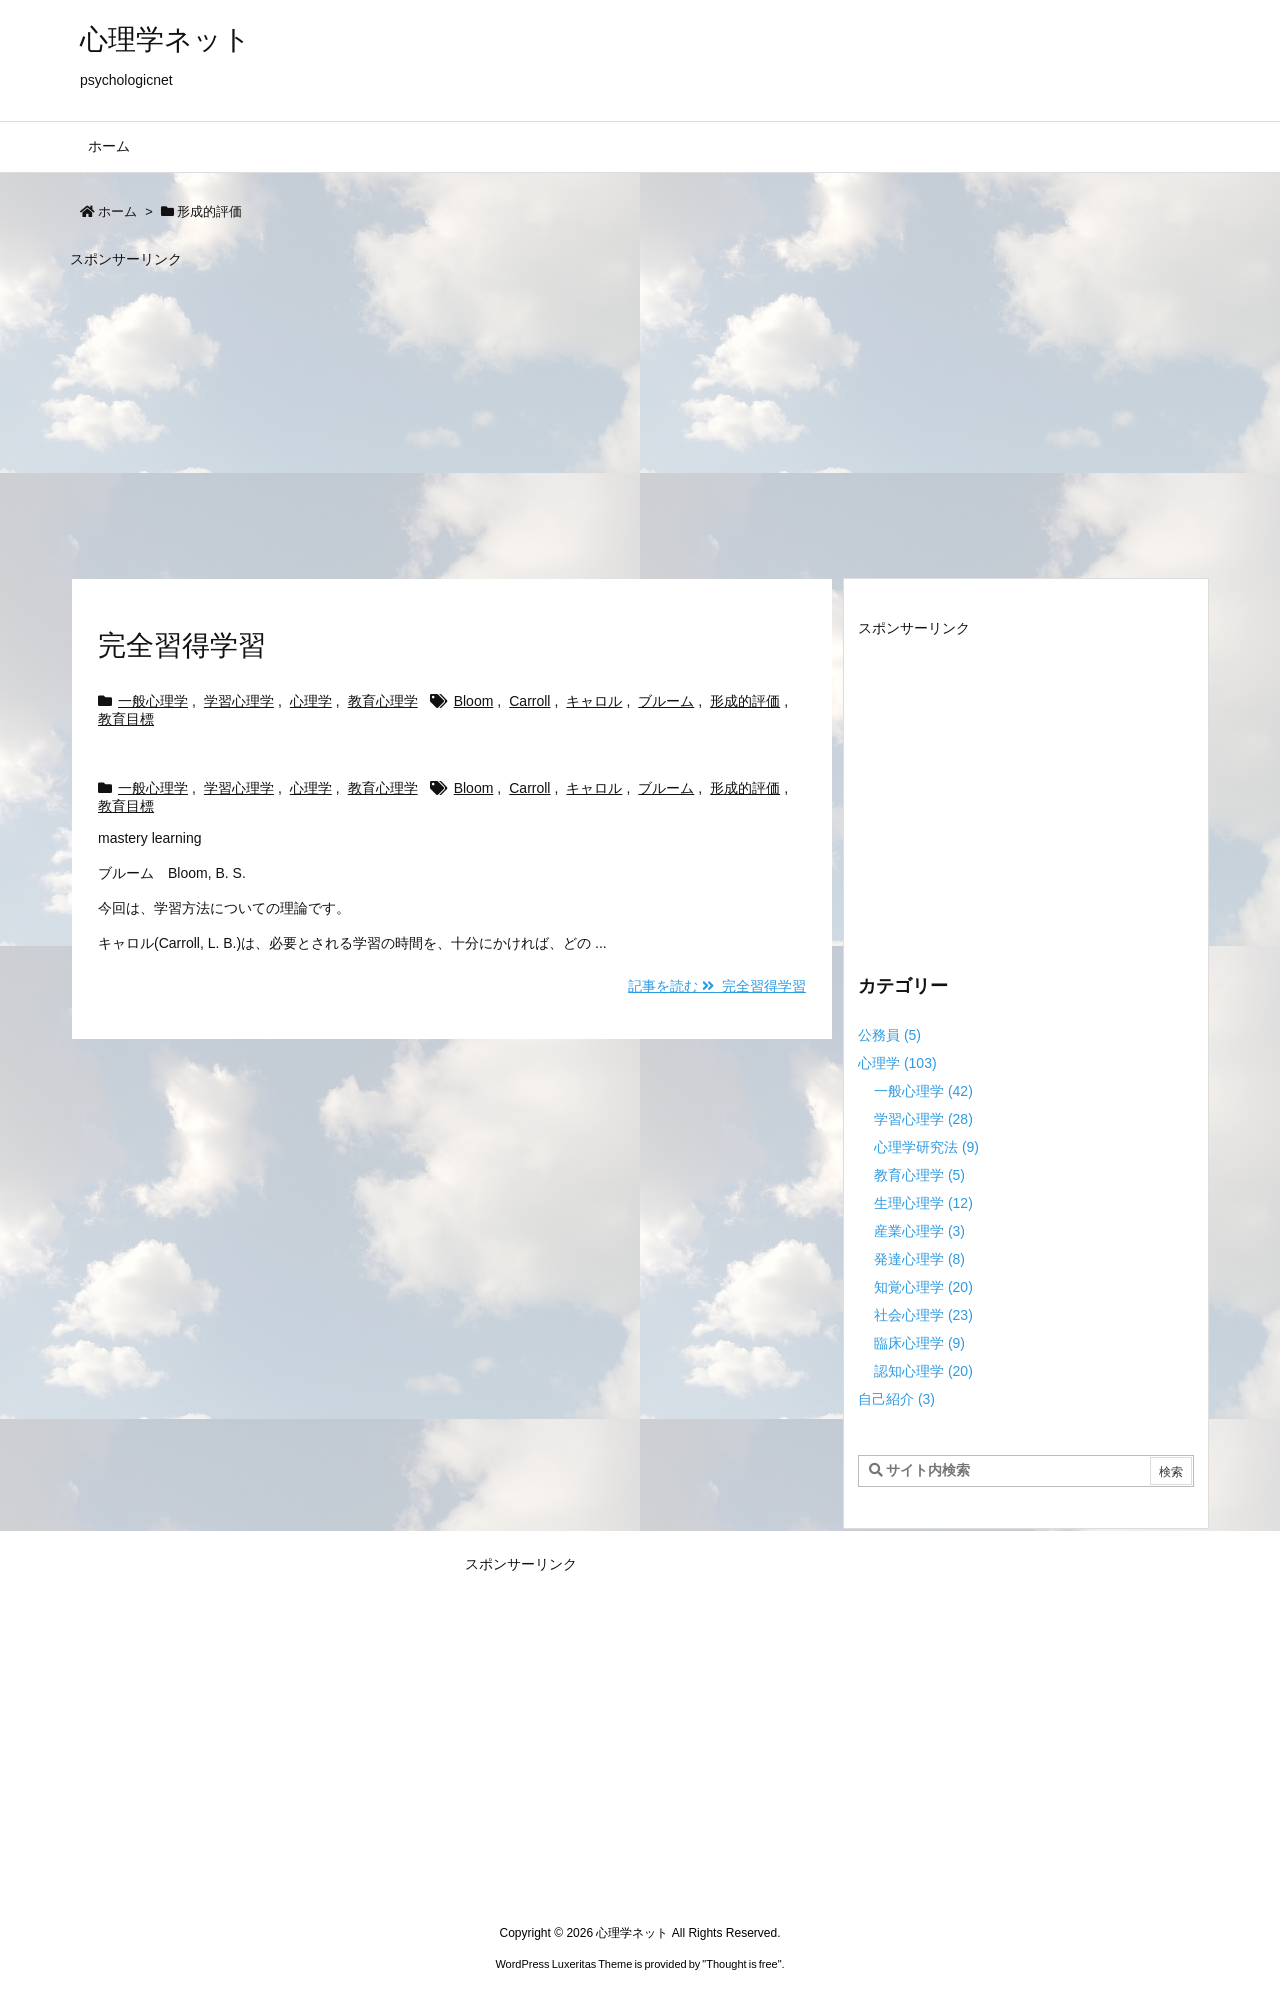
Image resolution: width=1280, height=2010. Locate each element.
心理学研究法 (926, 1147)
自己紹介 (896, 1399)
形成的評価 (745, 701)
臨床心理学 (919, 1343)
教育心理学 (383, 701)
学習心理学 (239, 701)
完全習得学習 (182, 645)
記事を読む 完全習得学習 (717, 986)
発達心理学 (919, 1259)
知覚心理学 (923, 1287)
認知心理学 (923, 1371)
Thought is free (741, 1964)
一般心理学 (153, 701)
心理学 (311, 701)
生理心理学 (923, 1203)
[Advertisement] (640, 414)
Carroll (529, 701)
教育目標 (126, 719)
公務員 (889, 1035)
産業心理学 (919, 1231)
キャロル (594, 701)
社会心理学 (923, 1315)
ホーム (117, 211)
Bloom (474, 701)
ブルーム (666, 701)
